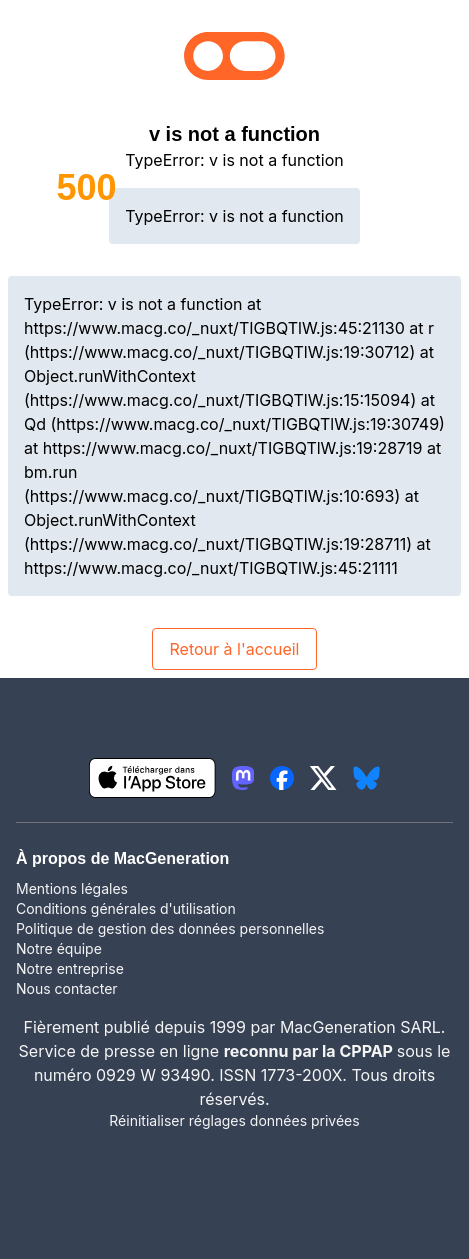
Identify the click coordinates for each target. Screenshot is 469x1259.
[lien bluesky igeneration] (366, 778)
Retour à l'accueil (234, 649)
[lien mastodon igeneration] (243, 778)
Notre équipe (59, 948)
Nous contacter (67, 988)
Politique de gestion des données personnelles (170, 928)
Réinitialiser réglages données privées (234, 1120)
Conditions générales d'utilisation (126, 908)
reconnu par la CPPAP (310, 1051)
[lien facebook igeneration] (282, 778)
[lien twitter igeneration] (323, 778)
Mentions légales (72, 888)
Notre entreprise (70, 968)
